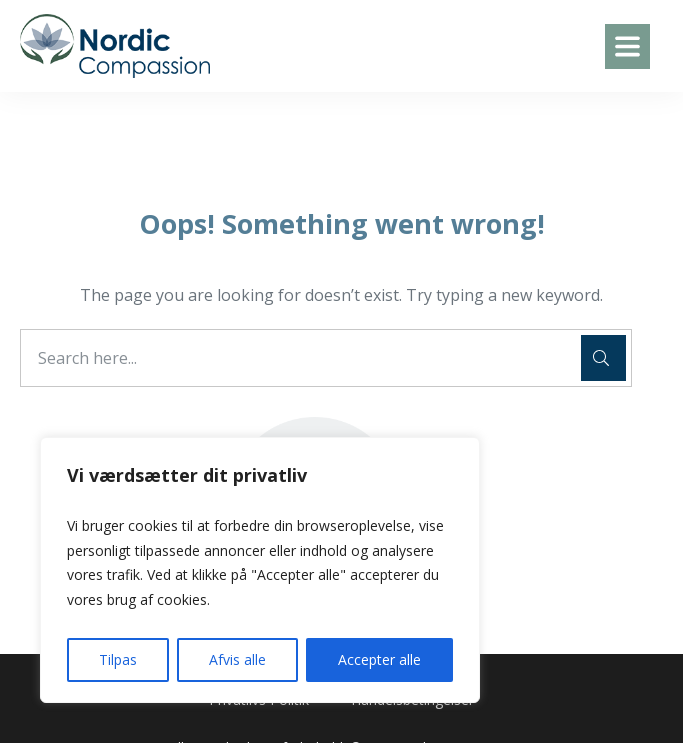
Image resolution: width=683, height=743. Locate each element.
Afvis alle (237, 659)
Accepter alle (379, 659)
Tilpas (118, 659)
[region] (260, 570)
